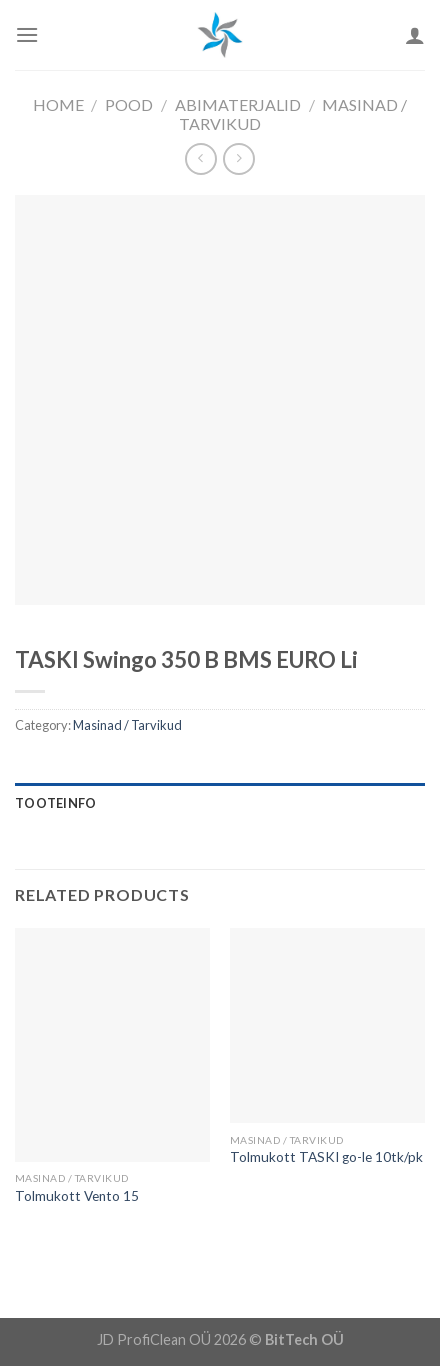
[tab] (220, 803)
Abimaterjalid (238, 104)
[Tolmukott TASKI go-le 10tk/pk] (327, 1025)
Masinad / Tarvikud (127, 725)
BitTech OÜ (304, 1339)
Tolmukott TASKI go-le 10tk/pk (326, 1157)
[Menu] (27, 34)
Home (58, 104)
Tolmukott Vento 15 (77, 1196)
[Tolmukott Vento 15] (112, 1045)
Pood (129, 104)
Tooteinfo (55, 803)
